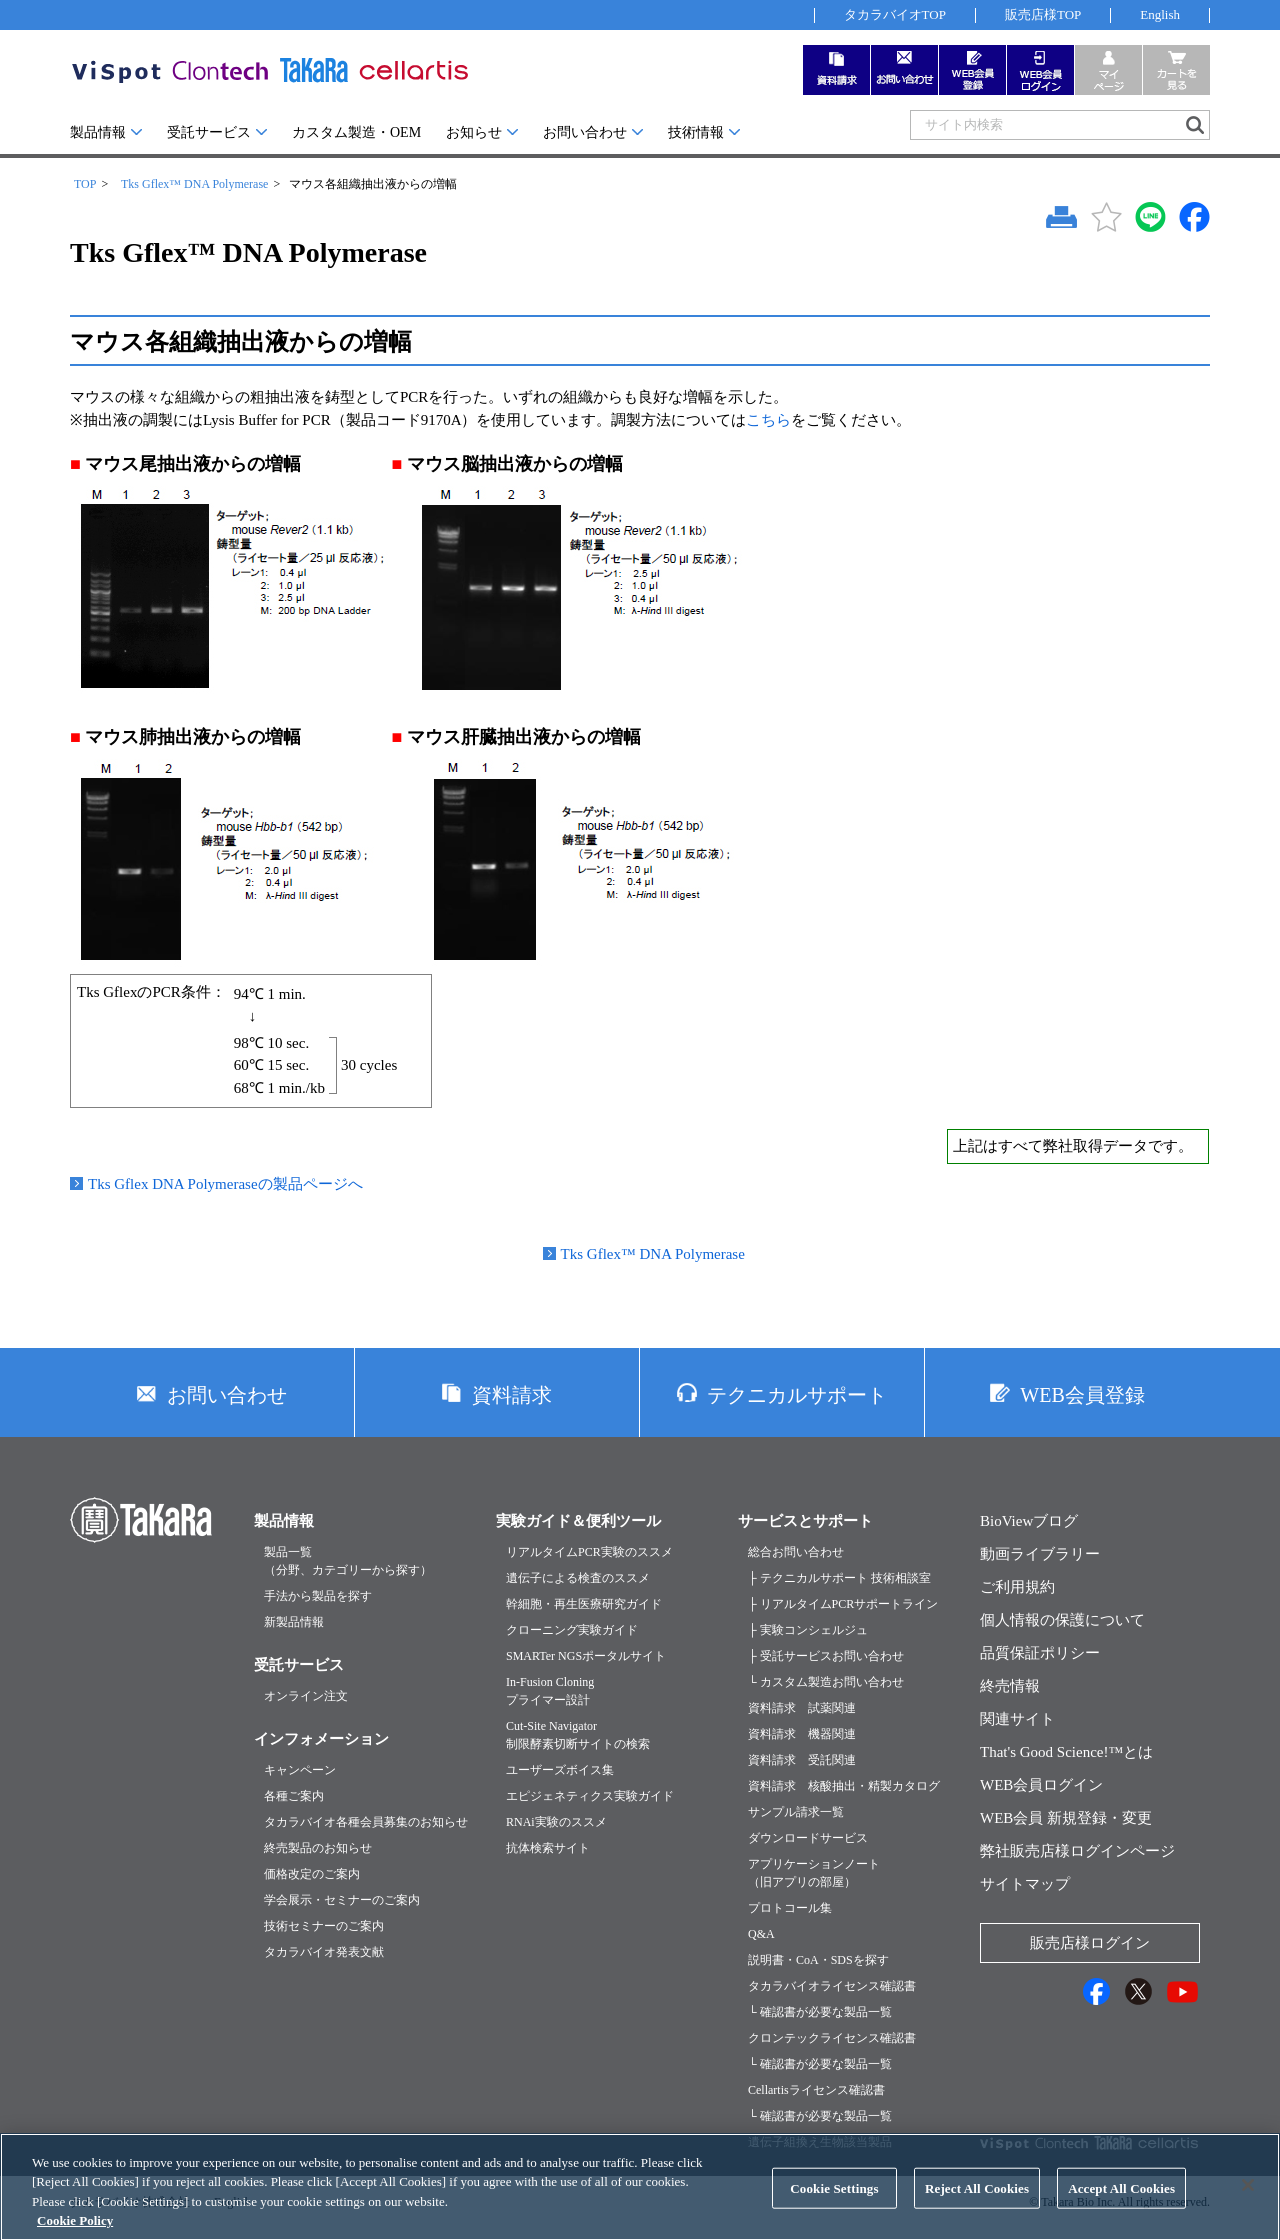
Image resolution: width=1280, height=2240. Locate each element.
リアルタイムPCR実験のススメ (589, 1552)
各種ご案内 (294, 1796)
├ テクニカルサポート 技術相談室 (839, 1578)
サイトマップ (1025, 1884)
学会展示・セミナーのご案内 (342, 1900)
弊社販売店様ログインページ (1077, 1851)
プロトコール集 (790, 1908)
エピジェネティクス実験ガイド (590, 1796)
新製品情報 (294, 1622)
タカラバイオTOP (895, 14)
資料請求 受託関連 (802, 1760)
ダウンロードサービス (808, 1838)
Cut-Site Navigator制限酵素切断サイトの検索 (578, 1735)
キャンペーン (300, 1770)
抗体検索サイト (548, 1848)
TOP (85, 184)
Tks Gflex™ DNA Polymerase (194, 184)
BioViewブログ (1029, 1521)
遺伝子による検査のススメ (578, 1578)
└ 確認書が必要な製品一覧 (820, 2012)
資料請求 (512, 1395)
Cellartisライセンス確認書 (816, 2090)
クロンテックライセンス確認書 (832, 2038)
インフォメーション (321, 1739)
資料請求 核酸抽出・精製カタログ (844, 1786)
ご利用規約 (1017, 1587)
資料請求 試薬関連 (802, 1708)
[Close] (1248, 2201)
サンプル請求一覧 (796, 1812)
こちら (768, 420)
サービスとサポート (805, 1521)
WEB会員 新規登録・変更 (1066, 1818)
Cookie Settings (834, 2204)
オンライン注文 (306, 1696)
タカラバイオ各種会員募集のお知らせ (366, 1822)
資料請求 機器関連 (802, 1734)
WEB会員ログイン (1041, 1785)
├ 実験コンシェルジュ (808, 1630)
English (1160, 14)
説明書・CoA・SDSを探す (818, 1960)
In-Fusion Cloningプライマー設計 (550, 1691)
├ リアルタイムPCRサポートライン (843, 1604)
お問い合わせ (585, 132)
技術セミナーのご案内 (324, 1926)
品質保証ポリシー (1040, 1653)
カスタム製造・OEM (356, 132)
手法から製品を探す (318, 1596)
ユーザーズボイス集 (560, 1770)
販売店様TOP (1043, 14)
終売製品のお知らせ (318, 1848)
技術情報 (696, 132)
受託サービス (209, 132)
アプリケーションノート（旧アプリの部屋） (814, 1873)
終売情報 (1010, 1686)
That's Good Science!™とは (1066, 1752)
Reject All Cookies (977, 2204)
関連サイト (1017, 1719)
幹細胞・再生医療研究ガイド (584, 1604)
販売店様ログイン (1090, 1943)
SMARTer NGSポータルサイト (586, 1656)
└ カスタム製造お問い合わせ (826, 1682)
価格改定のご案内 (312, 1874)
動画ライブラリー (1040, 1554)
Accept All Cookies (1121, 2204)
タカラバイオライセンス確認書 (832, 1986)
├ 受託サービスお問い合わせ (826, 1656)
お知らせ (474, 132)
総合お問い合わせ (796, 1552)
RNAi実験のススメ (556, 1822)
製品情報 (98, 132)
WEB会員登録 (1082, 1395)
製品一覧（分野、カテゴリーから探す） (348, 1561)
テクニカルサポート (797, 1395)
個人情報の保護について (1062, 1620)
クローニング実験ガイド (572, 1630)
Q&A (761, 1934)
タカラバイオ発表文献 (324, 1952)
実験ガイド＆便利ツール (578, 1521)
